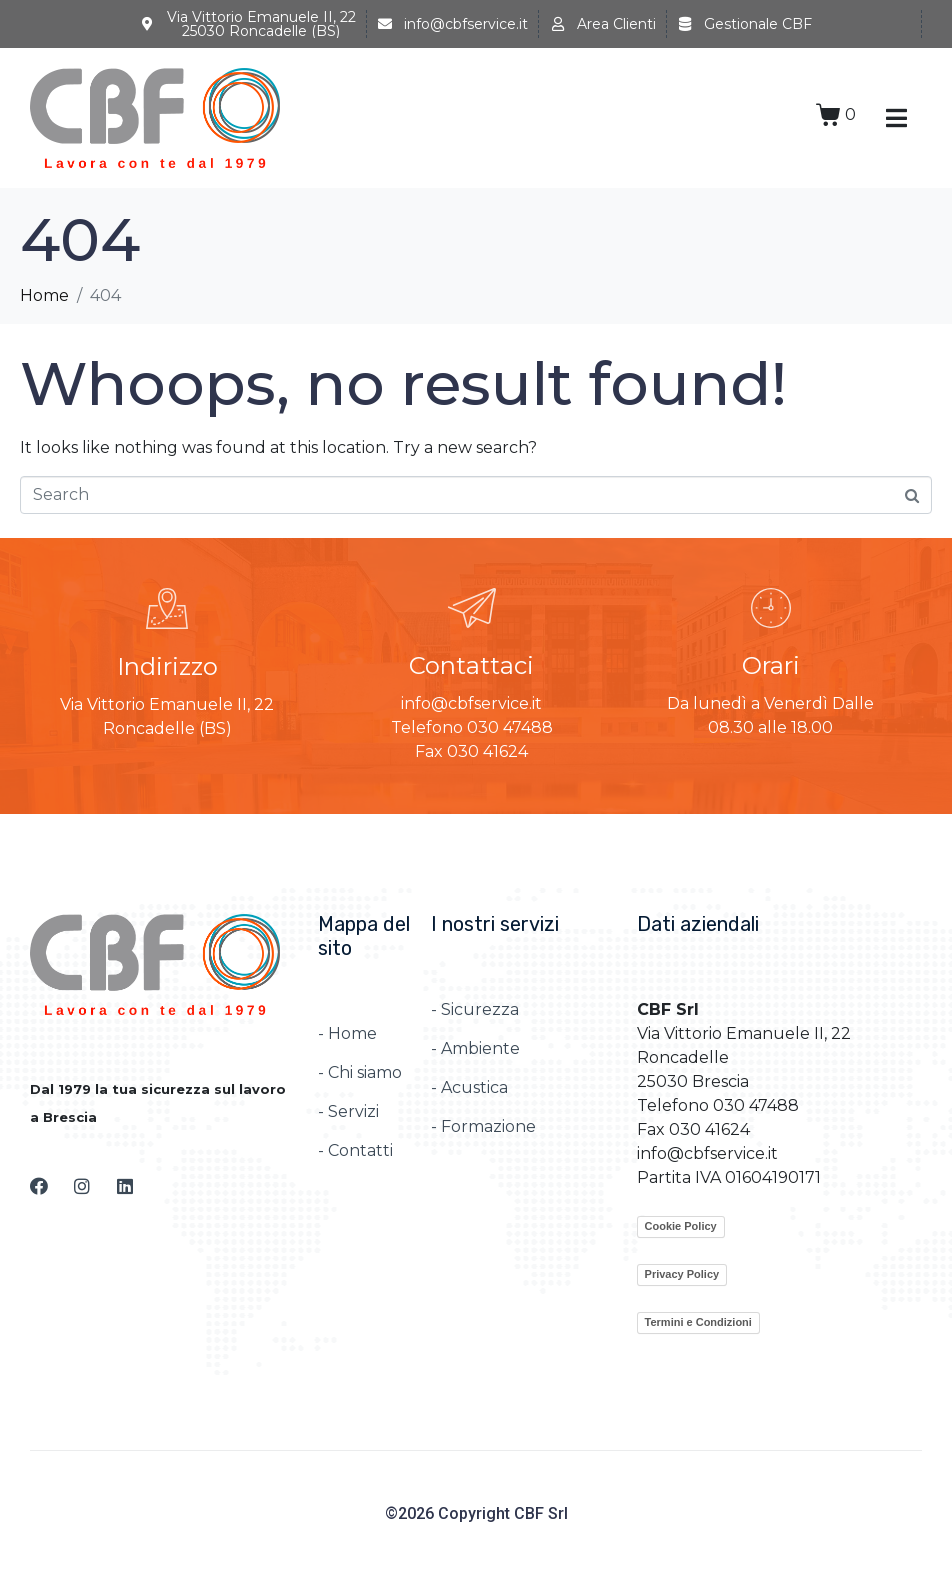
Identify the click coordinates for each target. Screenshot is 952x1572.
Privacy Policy (682, 1274)
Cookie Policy (681, 1226)
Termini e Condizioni (698, 1322)
